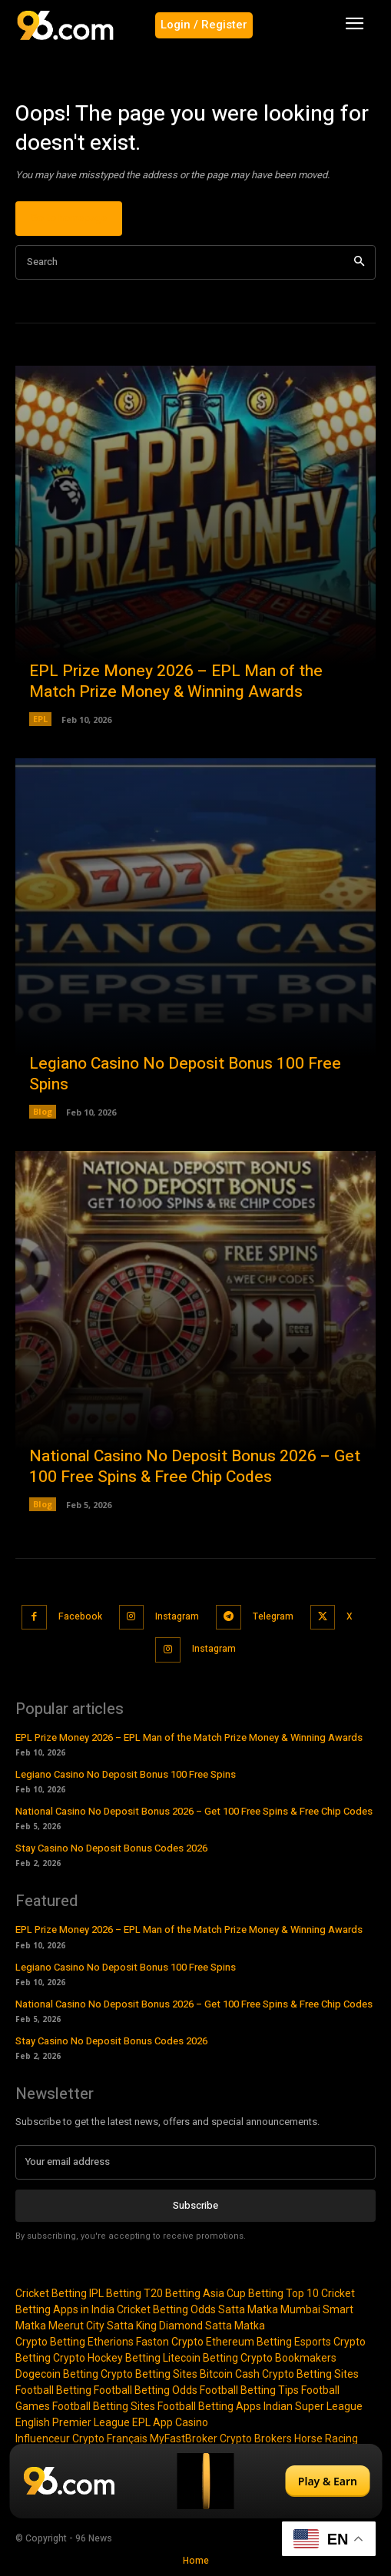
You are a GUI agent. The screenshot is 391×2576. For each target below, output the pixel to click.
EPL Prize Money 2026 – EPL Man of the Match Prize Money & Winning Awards (176, 681)
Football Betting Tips (249, 2390)
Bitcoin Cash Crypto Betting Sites (279, 2374)
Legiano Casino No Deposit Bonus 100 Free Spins (185, 1074)
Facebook (80, 1616)
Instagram (177, 1616)
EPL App (152, 2422)
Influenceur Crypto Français (81, 2438)
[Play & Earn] (195, 2481)
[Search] (359, 262)
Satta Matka (248, 2309)
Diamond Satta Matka (212, 2325)
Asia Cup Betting (243, 2293)
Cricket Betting (51, 2293)
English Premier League (72, 2422)
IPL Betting (115, 2293)
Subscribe (195, 2205)
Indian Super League (313, 2406)
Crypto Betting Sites (149, 2374)
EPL (40, 718)
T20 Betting (172, 2293)
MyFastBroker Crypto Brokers (221, 2438)
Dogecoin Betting (56, 2374)
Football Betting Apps (209, 2406)
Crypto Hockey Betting (107, 2358)
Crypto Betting (50, 2342)
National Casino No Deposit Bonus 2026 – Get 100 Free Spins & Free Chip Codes (194, 1466)
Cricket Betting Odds (166, 2309)
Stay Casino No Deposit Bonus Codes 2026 (111, 1848)
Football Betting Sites (103, 2406)
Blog (42, 1111)
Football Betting (53, 2390)
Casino (191, 2422)
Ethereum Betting (249, 2342)
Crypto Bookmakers (288, 2358)
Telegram (273, 1616)
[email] (195, 2162)
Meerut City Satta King (102, 2325)
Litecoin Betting (200, 2358)
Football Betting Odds (145, 2390)
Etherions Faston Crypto (146, 2342)
